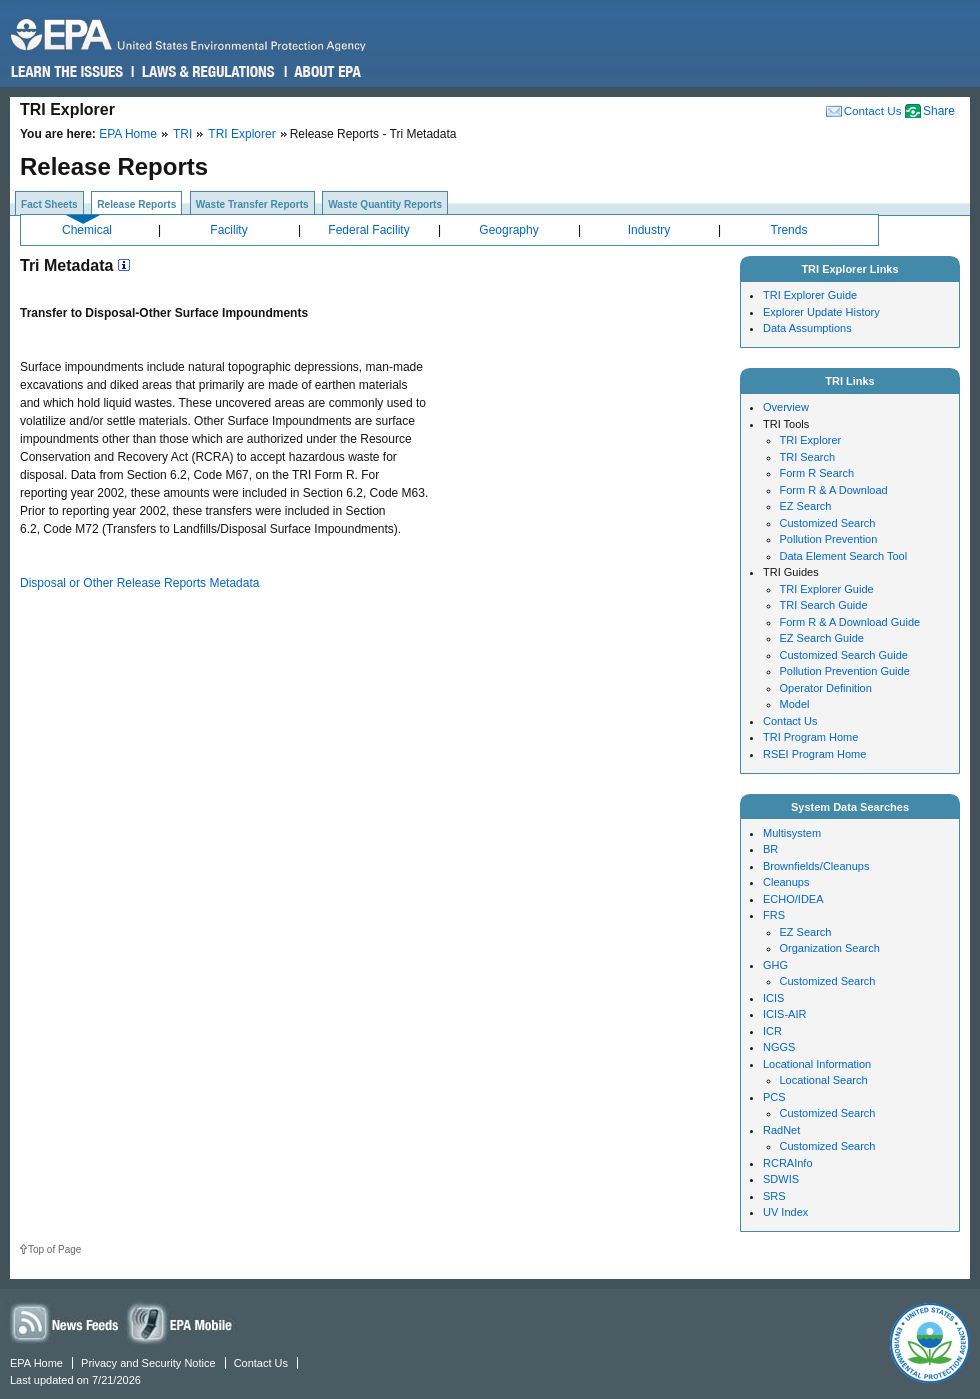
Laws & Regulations (206, 72)
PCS (774, 1097)
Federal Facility (368, 230)
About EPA (326, 72)
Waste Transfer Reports (252, 204)
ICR (772, 1031)
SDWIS (781, 1179)
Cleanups (786, 882)
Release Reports (136, 204)
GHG (775, 965)
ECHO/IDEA (793, 899)
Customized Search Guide (844, 655)
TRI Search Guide (824, 605)
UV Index (785, 1212)
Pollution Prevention (829, 539)
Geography (508, 230)
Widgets (181, 1322)
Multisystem (792, 833)
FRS (774, 915)
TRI (182, 134)
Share (939, 111)
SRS (774, 1196)
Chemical (87, 230)
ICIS (773, 998)
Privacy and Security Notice (148, 1363)
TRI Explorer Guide (810, 295)
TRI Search (808, 457)
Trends (789, 230)
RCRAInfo (788, 1163)
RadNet (781, 1130)
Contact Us (873, 110)
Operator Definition (826, 688)
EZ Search (806, 506)
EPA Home (128, 134)
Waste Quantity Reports (385, 204)
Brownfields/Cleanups (816, 866)
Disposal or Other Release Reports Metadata (139, 583)
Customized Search (828, 523)
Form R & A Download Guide (850, 622)
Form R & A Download (834, 490)
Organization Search (830, 948)
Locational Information (817, 1064)
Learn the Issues (67, 72)
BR (770, 849)
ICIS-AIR (784, 1014)
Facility (228, 230)
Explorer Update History (821, 312)
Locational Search (824, 1080)
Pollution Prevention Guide (845, 671)
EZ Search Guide (822, 638)
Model (795, 704)
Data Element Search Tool (844, 556)
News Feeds (65, 1322)
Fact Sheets (49, 204)
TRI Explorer (241, 134)
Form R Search (817, 473)
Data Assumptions (807, 328)
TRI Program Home (810, 737)
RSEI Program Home (814, 754)
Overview (786, 407)
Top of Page (54, 1249)
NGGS (779, 1047)
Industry (649, 230)
